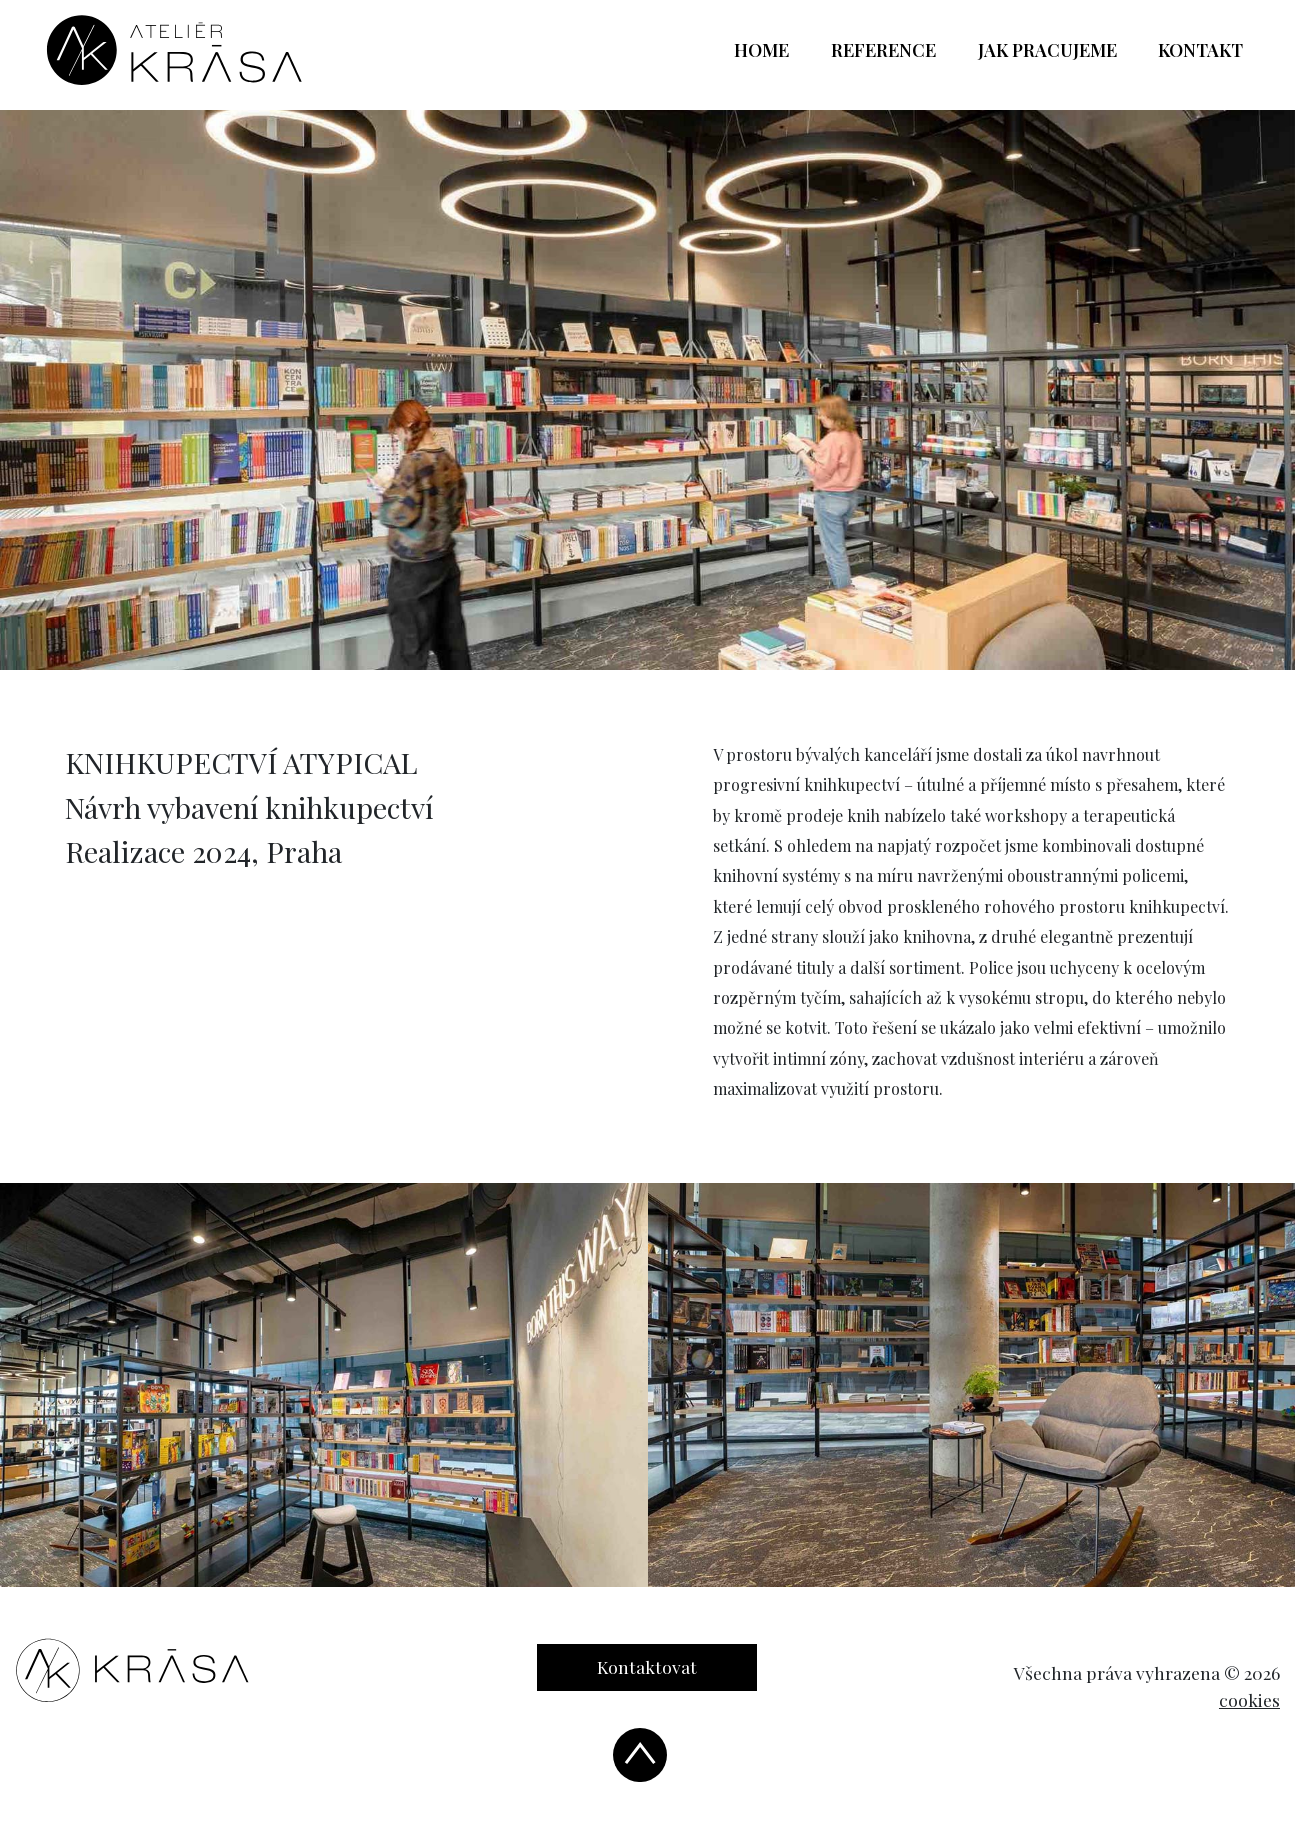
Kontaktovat (647, 1666)
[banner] (174, 50)
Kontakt (1200, 50)
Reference (883, 50)
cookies (1249, 1699)
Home (772, 49)
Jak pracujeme (1047, 50)
